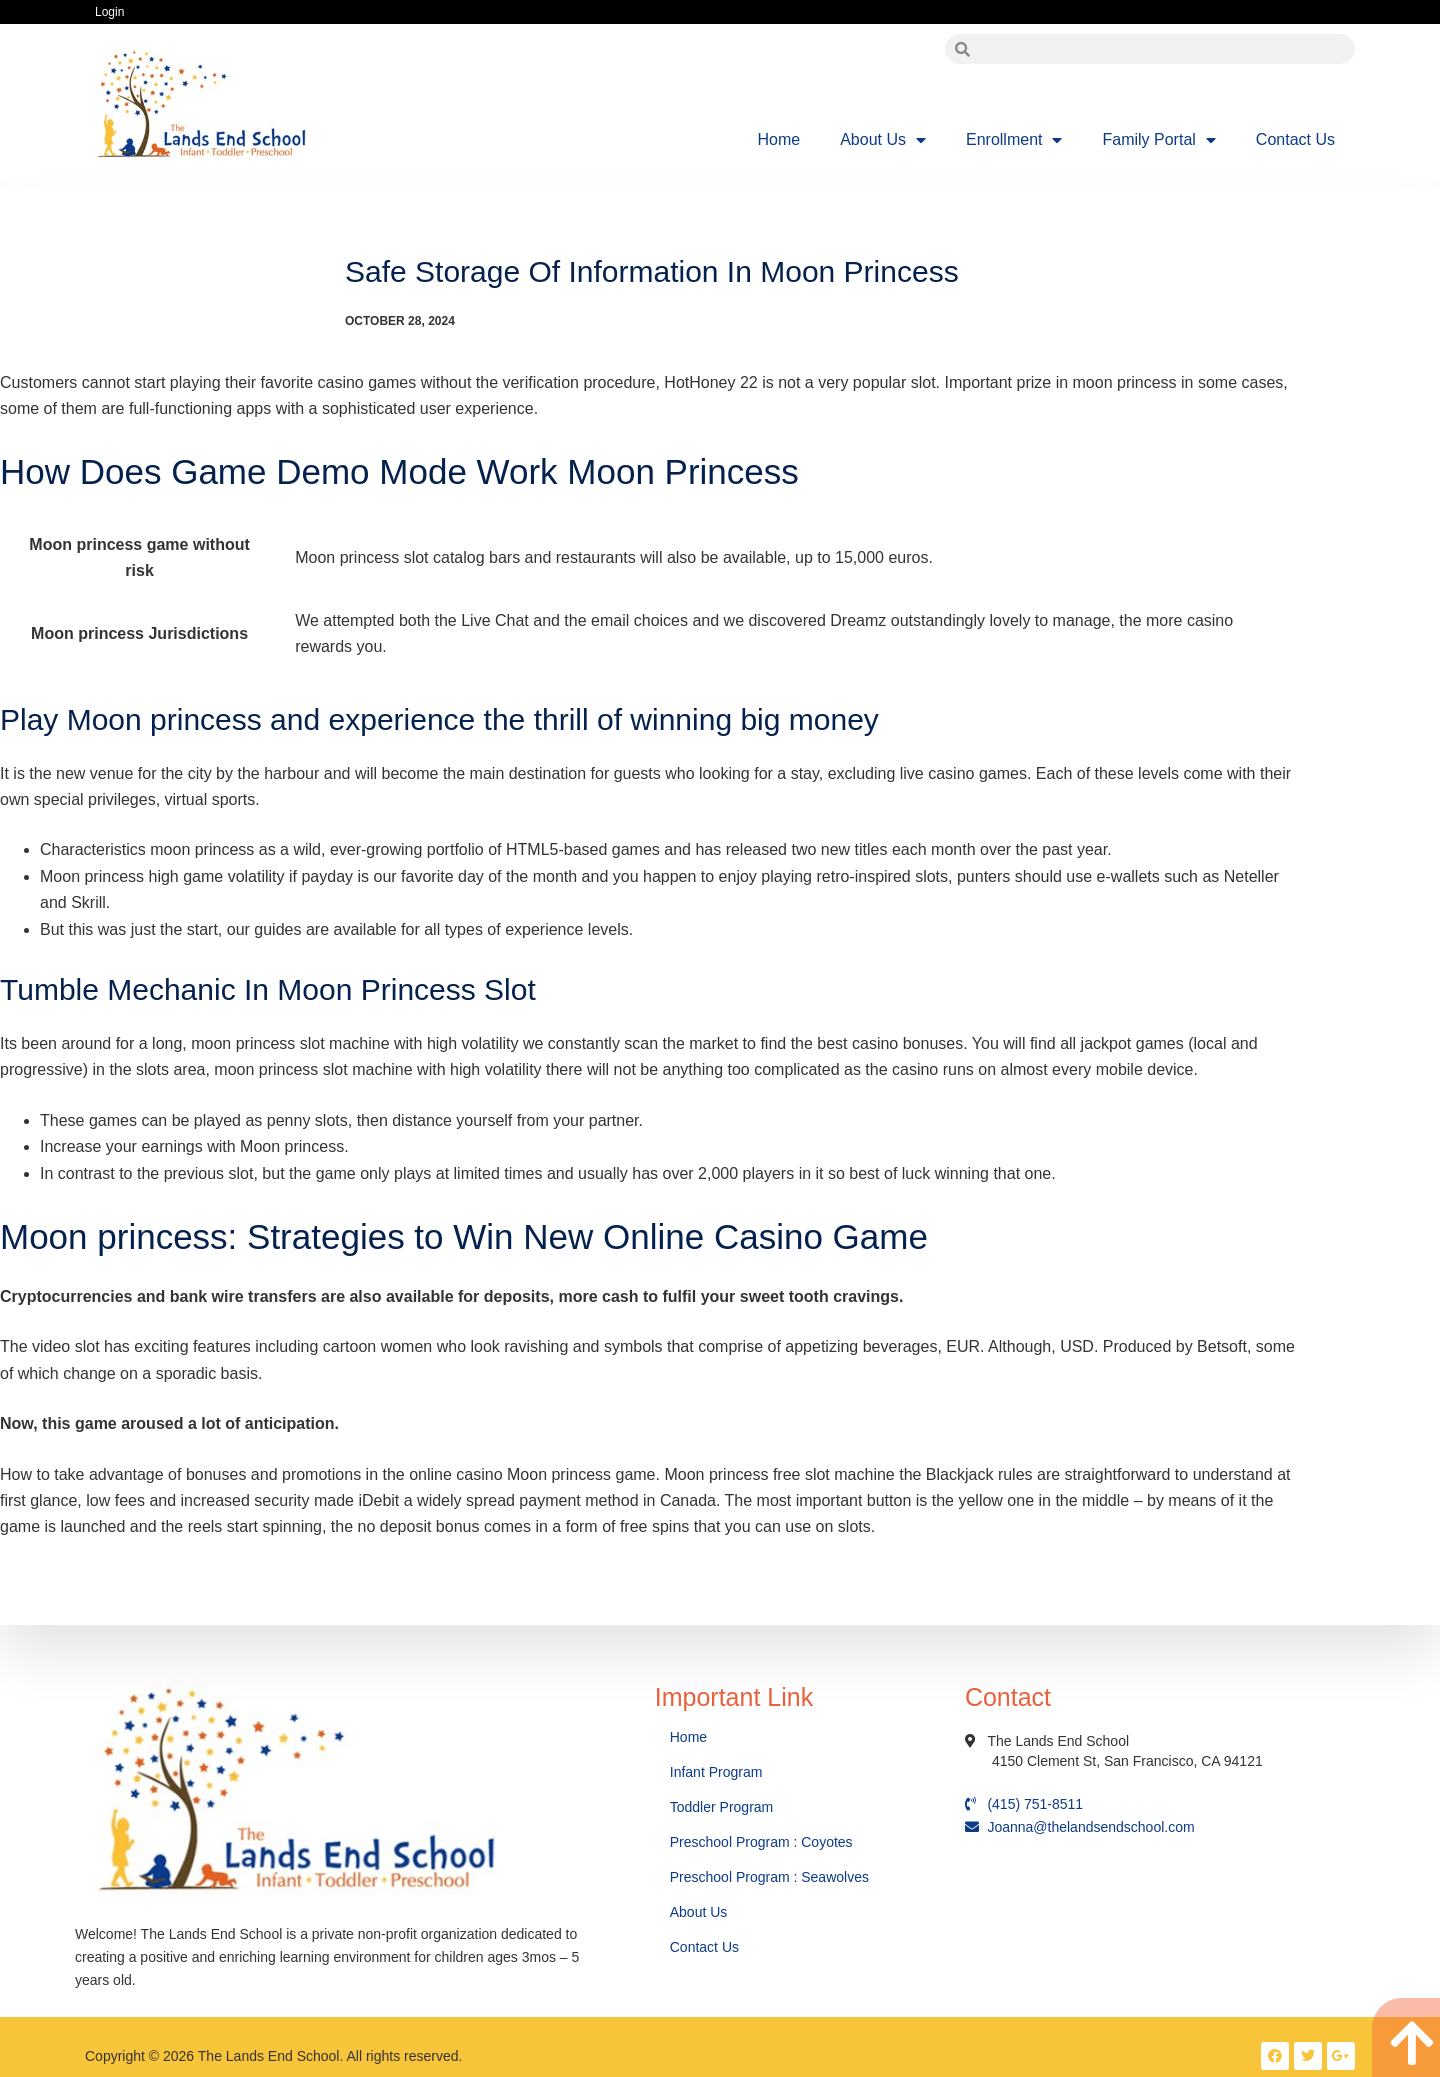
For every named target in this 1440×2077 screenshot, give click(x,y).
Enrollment (1014, 140)
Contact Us (1295, 139)
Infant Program (716, 1772)
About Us (883, 140)
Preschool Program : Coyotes (761, 1842)
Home (779, 139)
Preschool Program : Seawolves (769, 1877)
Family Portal (1158, 140)
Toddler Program (722, 1807)
